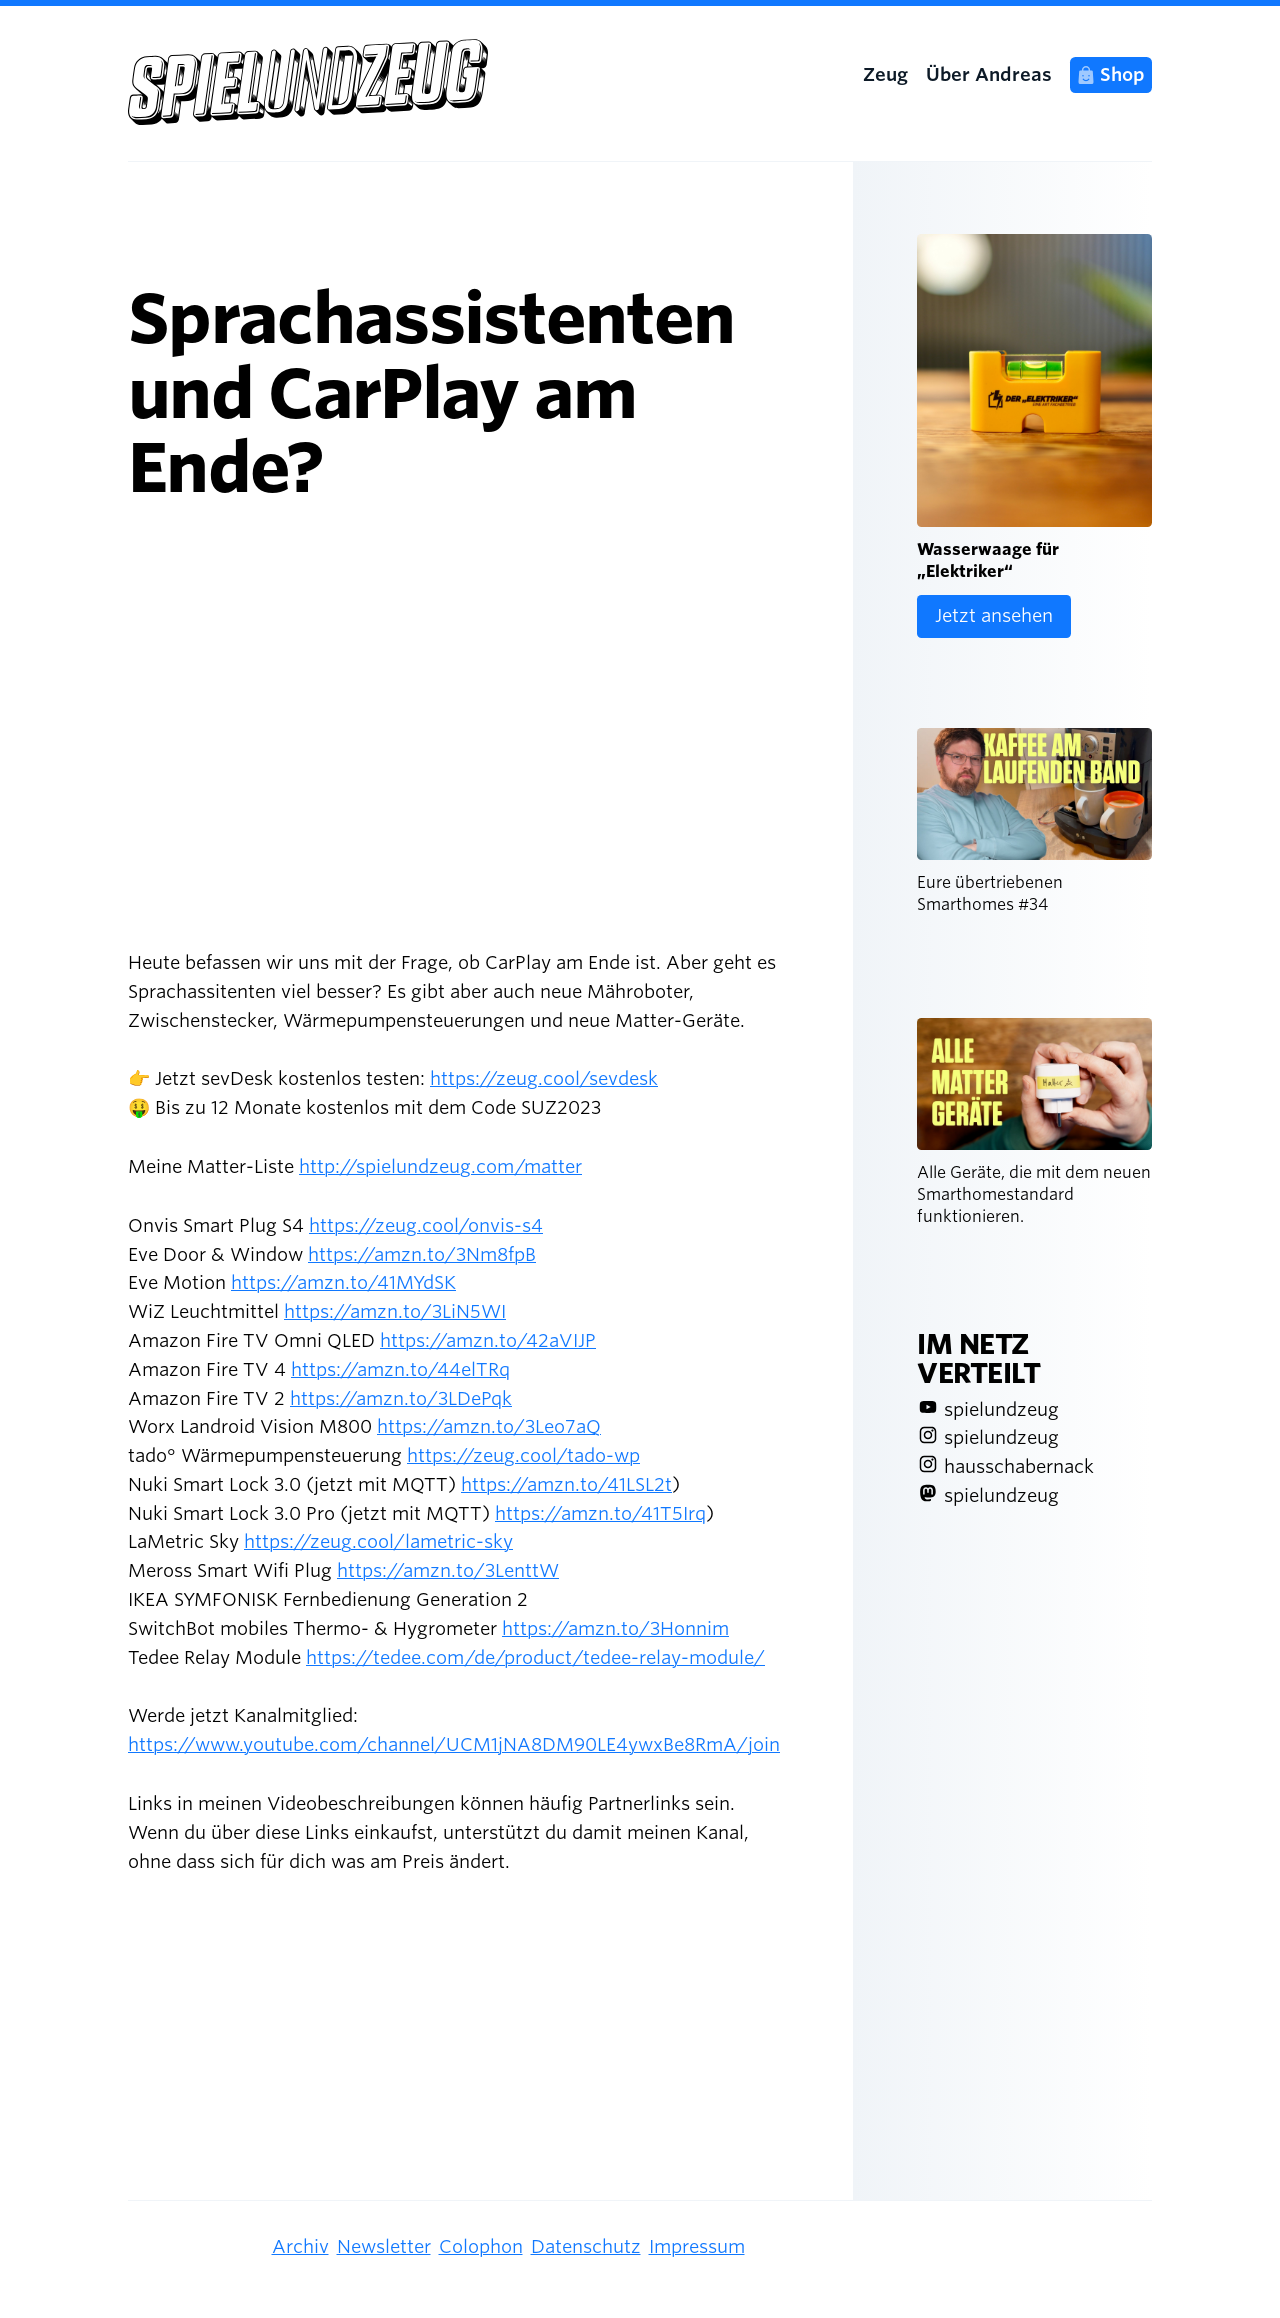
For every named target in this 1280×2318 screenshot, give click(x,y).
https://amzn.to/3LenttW (448, 1570)
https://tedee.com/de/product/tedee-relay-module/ (535, 1657)
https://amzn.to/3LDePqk (401, 1398)
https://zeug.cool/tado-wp (523, 1455)
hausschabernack (1019, 1466)
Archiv (300, 2246)
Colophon (481, 2246)
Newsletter (384, 2246)
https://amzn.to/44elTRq (400, 1369)
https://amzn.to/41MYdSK (343, 1282)
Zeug (885, 74)
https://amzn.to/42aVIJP (488, 1340)
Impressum (697, 2246)
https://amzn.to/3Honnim (615, 1628)
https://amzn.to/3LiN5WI (395, 1311)
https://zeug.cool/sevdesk (544, 1078)
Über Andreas (989, 74)
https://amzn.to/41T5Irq (600, 1513)
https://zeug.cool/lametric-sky (378, 1541)
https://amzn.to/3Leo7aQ (489, 1426)
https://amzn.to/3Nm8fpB (422, 1254)
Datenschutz (586, 2246)
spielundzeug (1001, 1409)
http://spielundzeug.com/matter (440, 1166)
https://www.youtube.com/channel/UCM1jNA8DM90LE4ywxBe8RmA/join (454, 1744)
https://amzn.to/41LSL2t (566, 1484)
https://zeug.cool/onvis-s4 (426, 1225)
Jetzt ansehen (994, 615)
